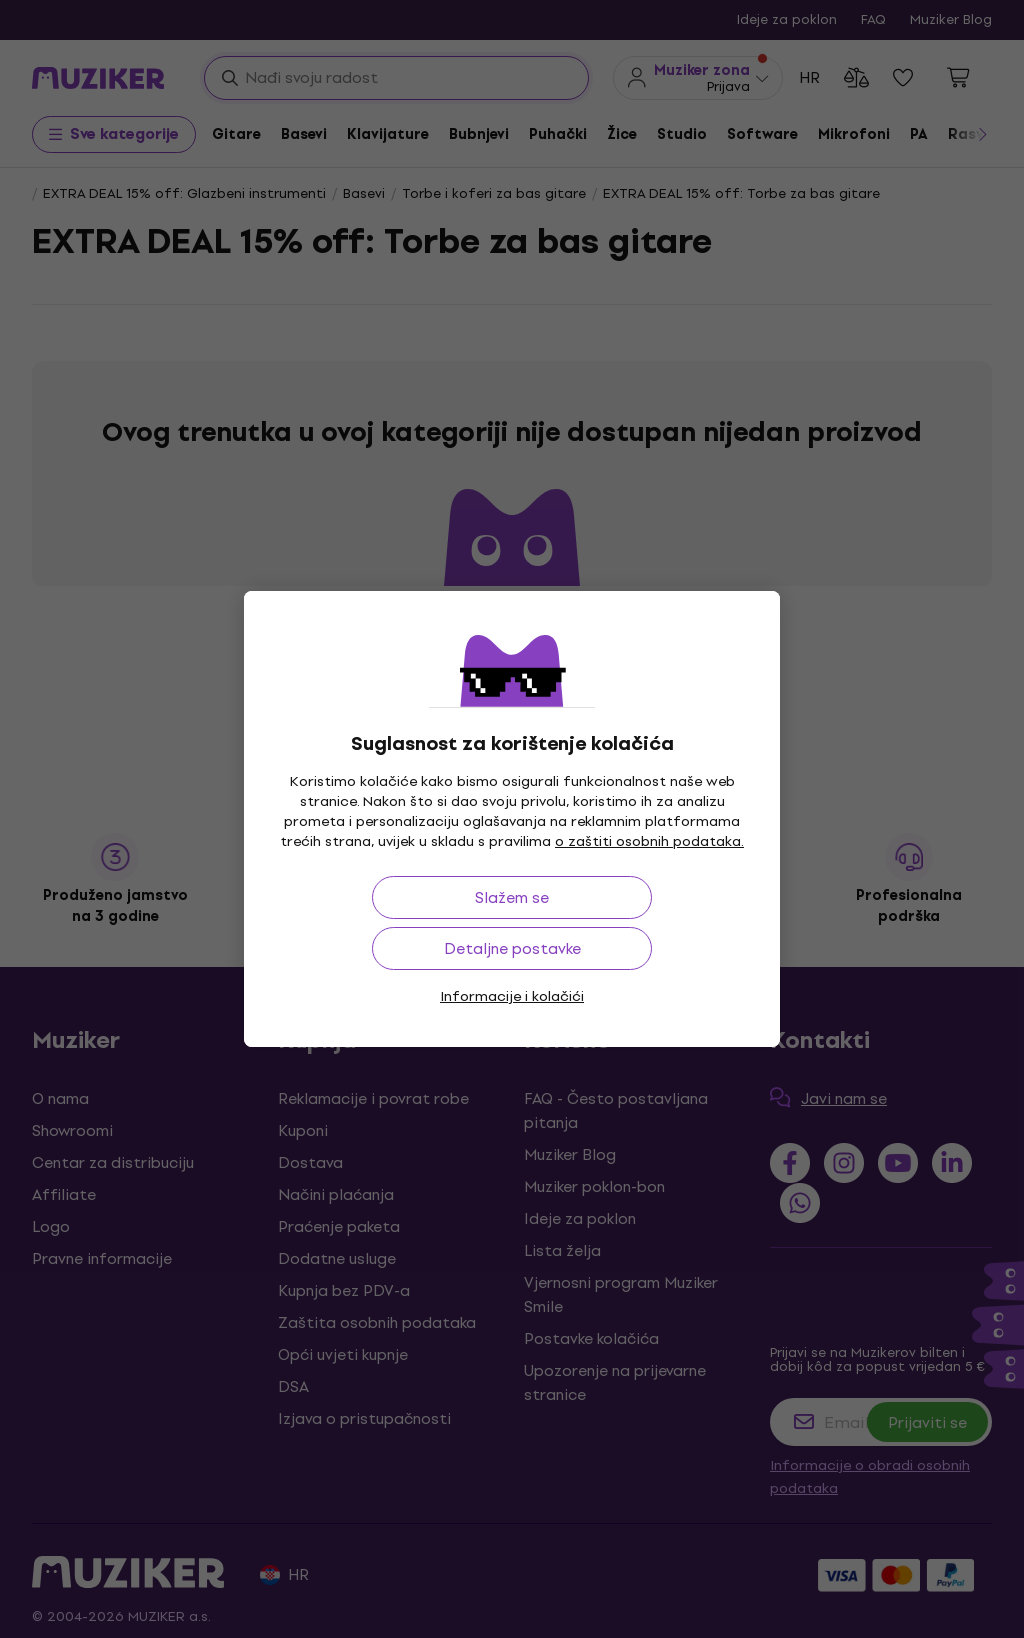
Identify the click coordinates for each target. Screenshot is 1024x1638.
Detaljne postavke (512, 948)
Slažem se (512, 897)
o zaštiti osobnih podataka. (649, 841)
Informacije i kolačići (512, 996)
